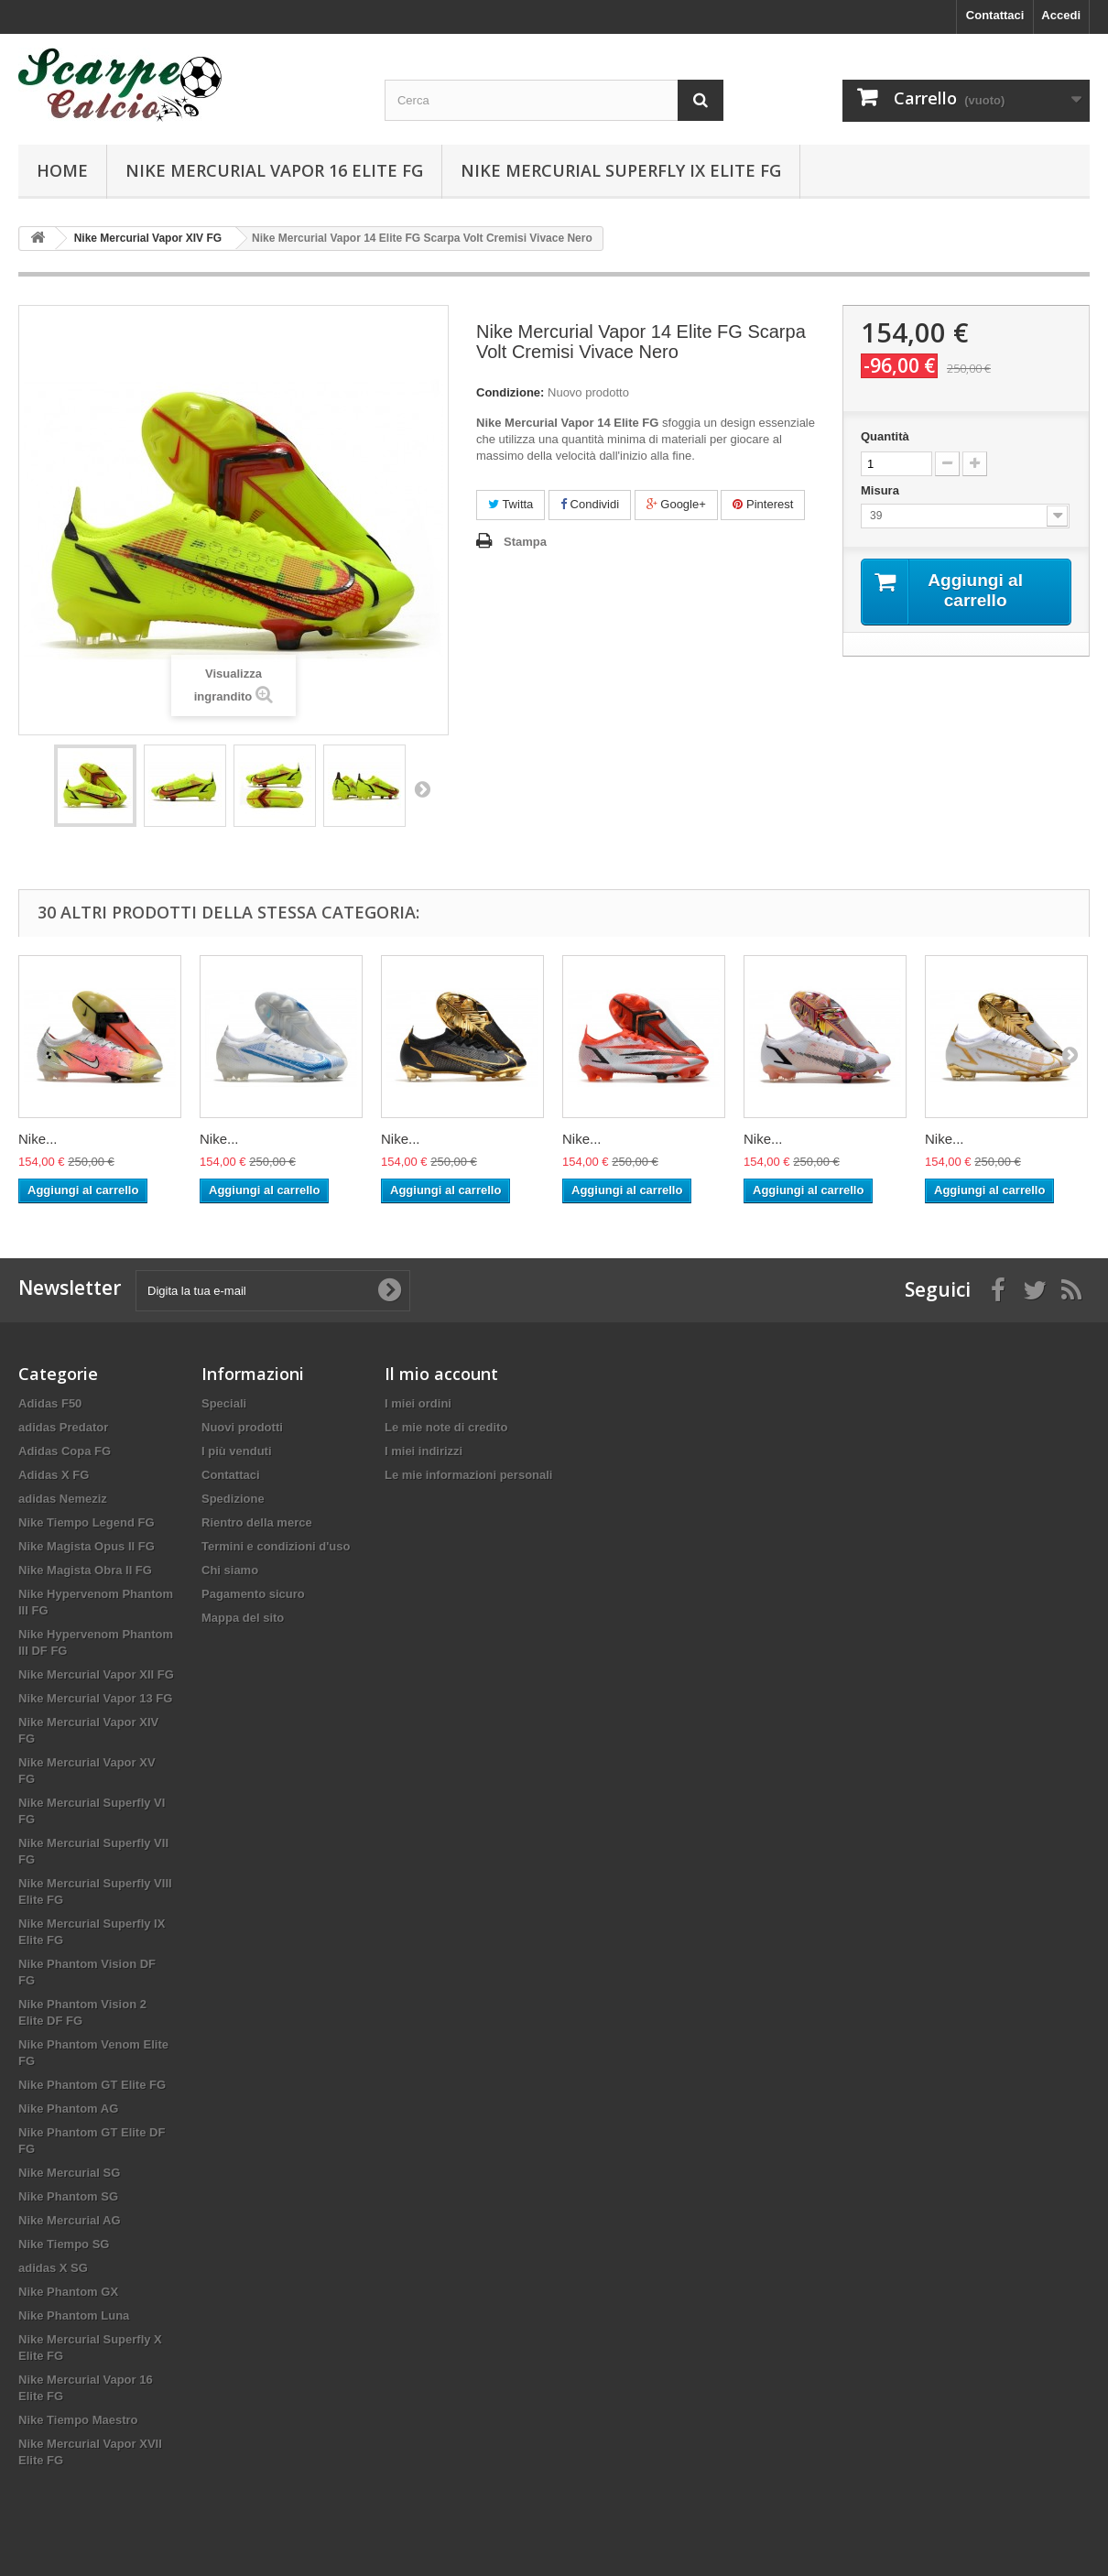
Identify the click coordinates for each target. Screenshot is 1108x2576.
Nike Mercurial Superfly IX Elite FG (621, 170)
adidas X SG (53, 2268)
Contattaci (995, 15)
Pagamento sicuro (253, 1594)
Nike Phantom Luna (73, 2315)
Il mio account (441, 1374)
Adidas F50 (49, 1403)
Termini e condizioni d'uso (275, 1546)
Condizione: (510, 392)
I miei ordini (418, 1403)
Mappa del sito (242, 1618)
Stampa (525, 542)
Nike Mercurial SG (69, 2172)
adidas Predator (63, 1427)
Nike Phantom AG (68, 2108)
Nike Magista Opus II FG (86, 1546)
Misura (882, 490)
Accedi (1061, 15)
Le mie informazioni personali (468, 1475)
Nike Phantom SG (68, 2196)
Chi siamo (229, 1570)
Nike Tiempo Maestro (78, 2420)
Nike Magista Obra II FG (85, 1570)
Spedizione (233, 1498)
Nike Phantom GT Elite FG (92, 2085)
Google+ (676, 504)
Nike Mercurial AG (69, 2220)
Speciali (223, 1403)
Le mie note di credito (446, 1427)
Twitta (510, 504)
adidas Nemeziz (62, 1498)
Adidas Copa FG (64, 1451)
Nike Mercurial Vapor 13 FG (95, 1698)
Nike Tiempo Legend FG (86, 1522)
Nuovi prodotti (242, 1427)
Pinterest (763, 504)
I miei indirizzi (423, 1451)
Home (62, 170)
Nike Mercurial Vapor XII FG (96, 1674)
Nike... (38, 1139)
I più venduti (236, 1451)
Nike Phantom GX (68, 2292)
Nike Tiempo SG (63, 2244)
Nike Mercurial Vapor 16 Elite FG (274, 170)
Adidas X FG (53, 1475)
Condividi (589, 504)
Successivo (422, 788)
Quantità (885, 436)
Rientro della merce (256, 1522)
